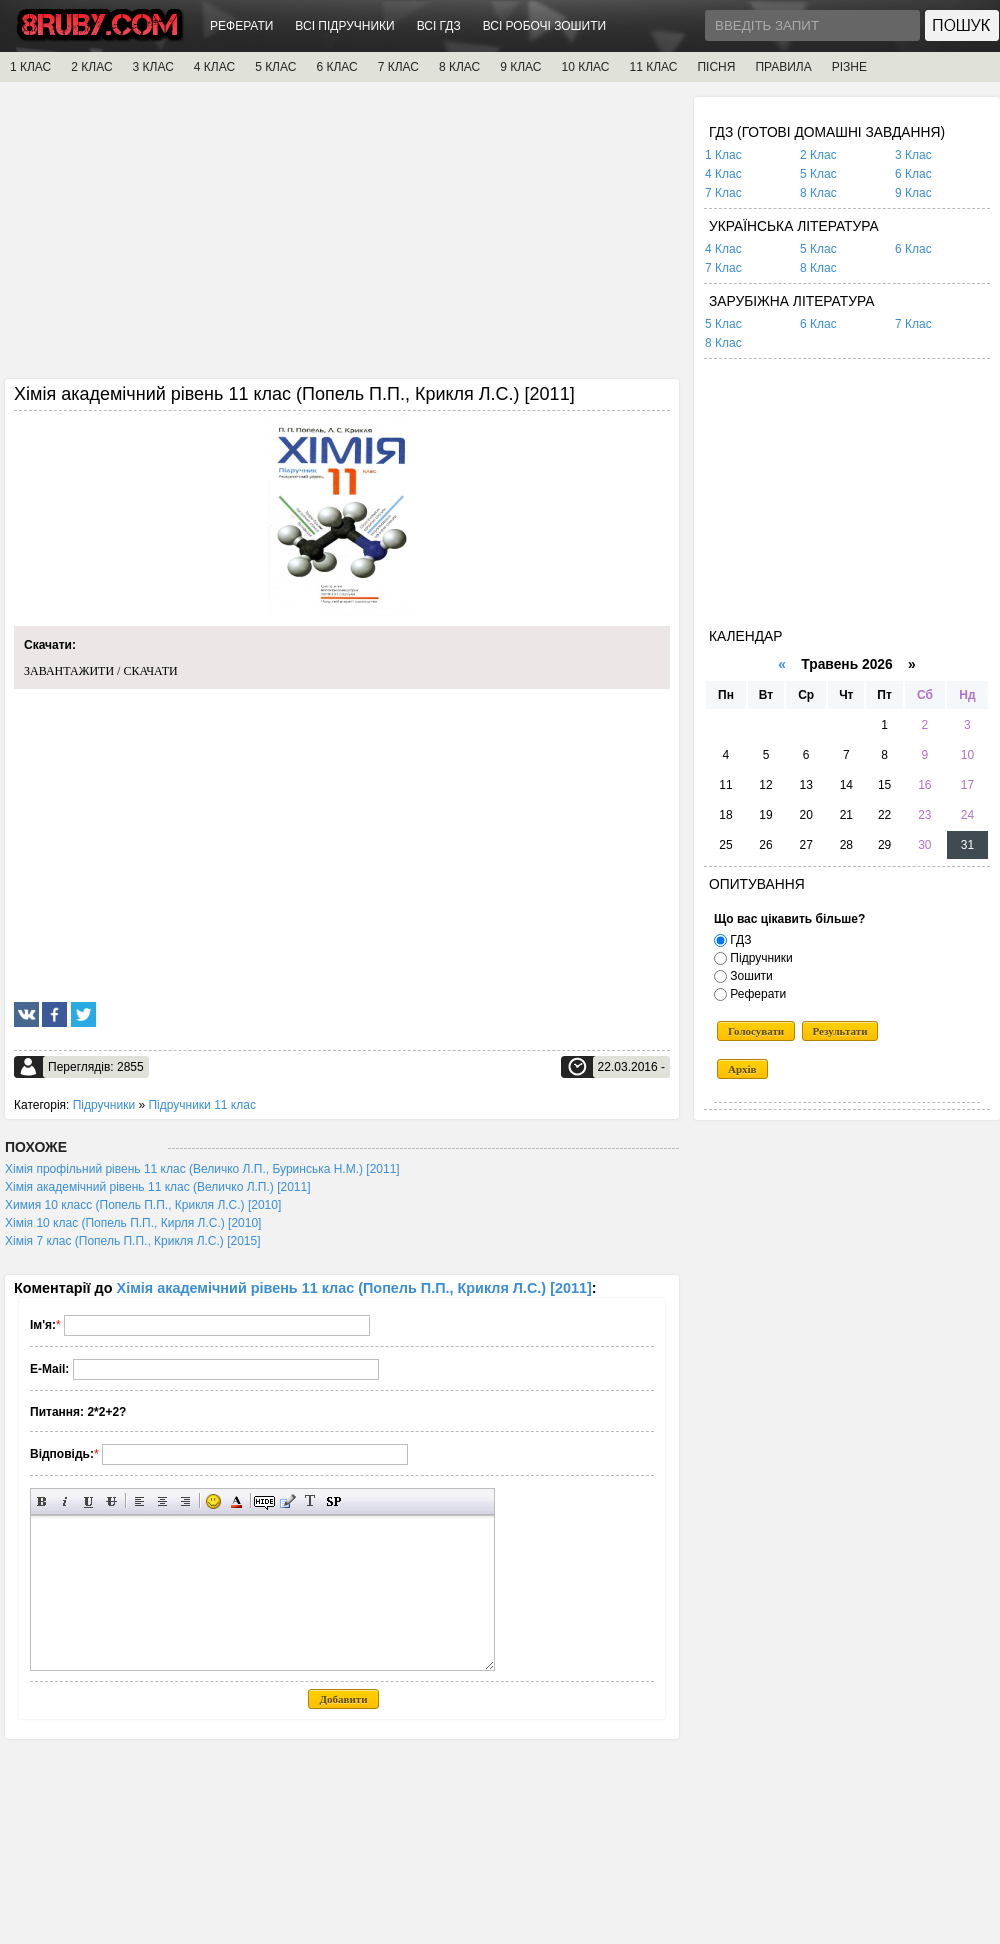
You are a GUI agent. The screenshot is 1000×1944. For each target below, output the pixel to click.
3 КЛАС (153, 67)
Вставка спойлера (333, 1501)
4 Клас (723, 174)
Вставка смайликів (213, 1501)
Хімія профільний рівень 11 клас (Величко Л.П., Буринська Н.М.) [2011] (202, 1169)
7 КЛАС (398, 67)
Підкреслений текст (88, 1501)
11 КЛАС (653, 67)
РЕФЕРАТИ (241, 26)
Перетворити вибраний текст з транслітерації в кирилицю (310, 1501)
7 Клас (723, 193)
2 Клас (818, 155)
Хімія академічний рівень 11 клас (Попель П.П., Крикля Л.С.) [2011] (354, 1288)
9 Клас (913, 193)
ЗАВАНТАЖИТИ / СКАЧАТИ (101, 671)
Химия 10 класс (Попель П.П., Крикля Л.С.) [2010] (143, 1205)
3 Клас (913, 155)
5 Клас (818, 174)
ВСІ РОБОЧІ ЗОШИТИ (545, 26)
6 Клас (913, 174)
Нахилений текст (65, 1501)
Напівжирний (42, 1501)
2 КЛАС (91, 67)
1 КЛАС (30, 67)
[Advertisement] (342, 237)
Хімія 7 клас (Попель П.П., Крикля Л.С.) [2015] (133, 1241)
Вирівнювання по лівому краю (139, 1501)
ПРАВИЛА (783, 67)
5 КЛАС (275, 67)
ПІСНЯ (716, 67)
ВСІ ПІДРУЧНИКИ (344, 26)
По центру (162, 1501)
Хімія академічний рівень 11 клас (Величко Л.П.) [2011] (158, 1187)
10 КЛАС (586, 67)
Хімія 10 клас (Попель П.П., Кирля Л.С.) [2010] (133, 1223)
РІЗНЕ (849, 67)
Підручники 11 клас (201, 1105)
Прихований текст (264, 1501)
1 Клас (723, 155)
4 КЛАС (214, 67)
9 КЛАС (520, 67)
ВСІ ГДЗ (439, 26)
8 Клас (818, 193)
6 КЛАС (336, 67)
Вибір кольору (236, 1501)
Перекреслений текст (111, 1501)
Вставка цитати (287, 1501)
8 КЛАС (459, 67)
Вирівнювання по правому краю (185, 1501)
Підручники (104, 1105)
